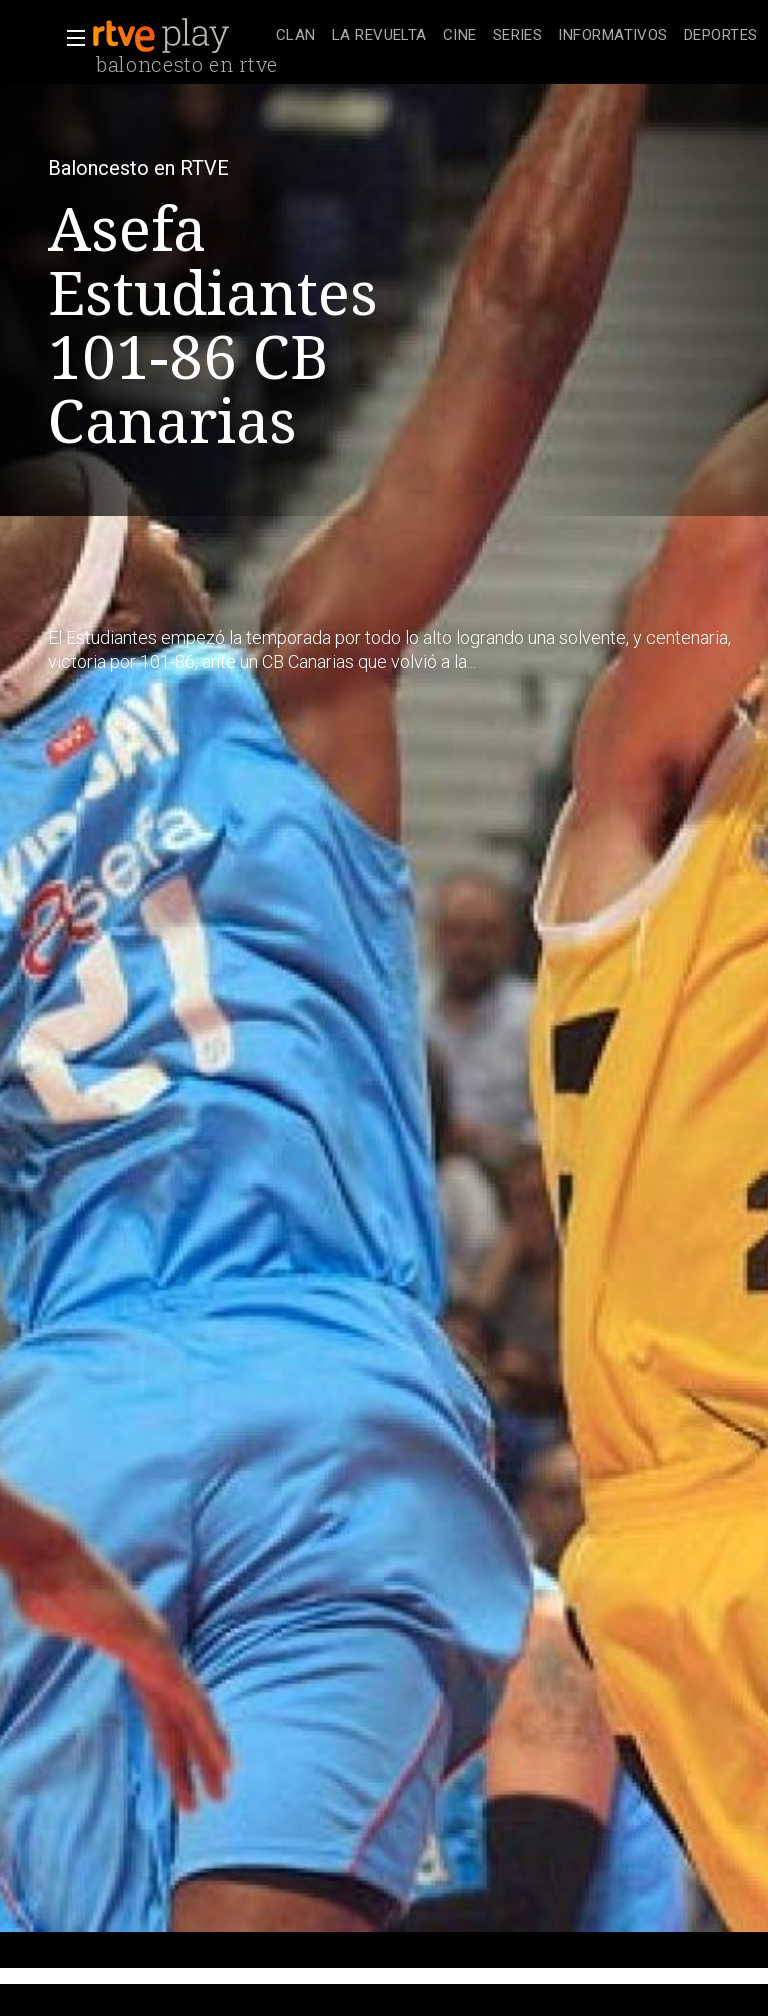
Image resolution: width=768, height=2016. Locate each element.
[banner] (180, 36)
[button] (70, 38)
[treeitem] (296, 36)
